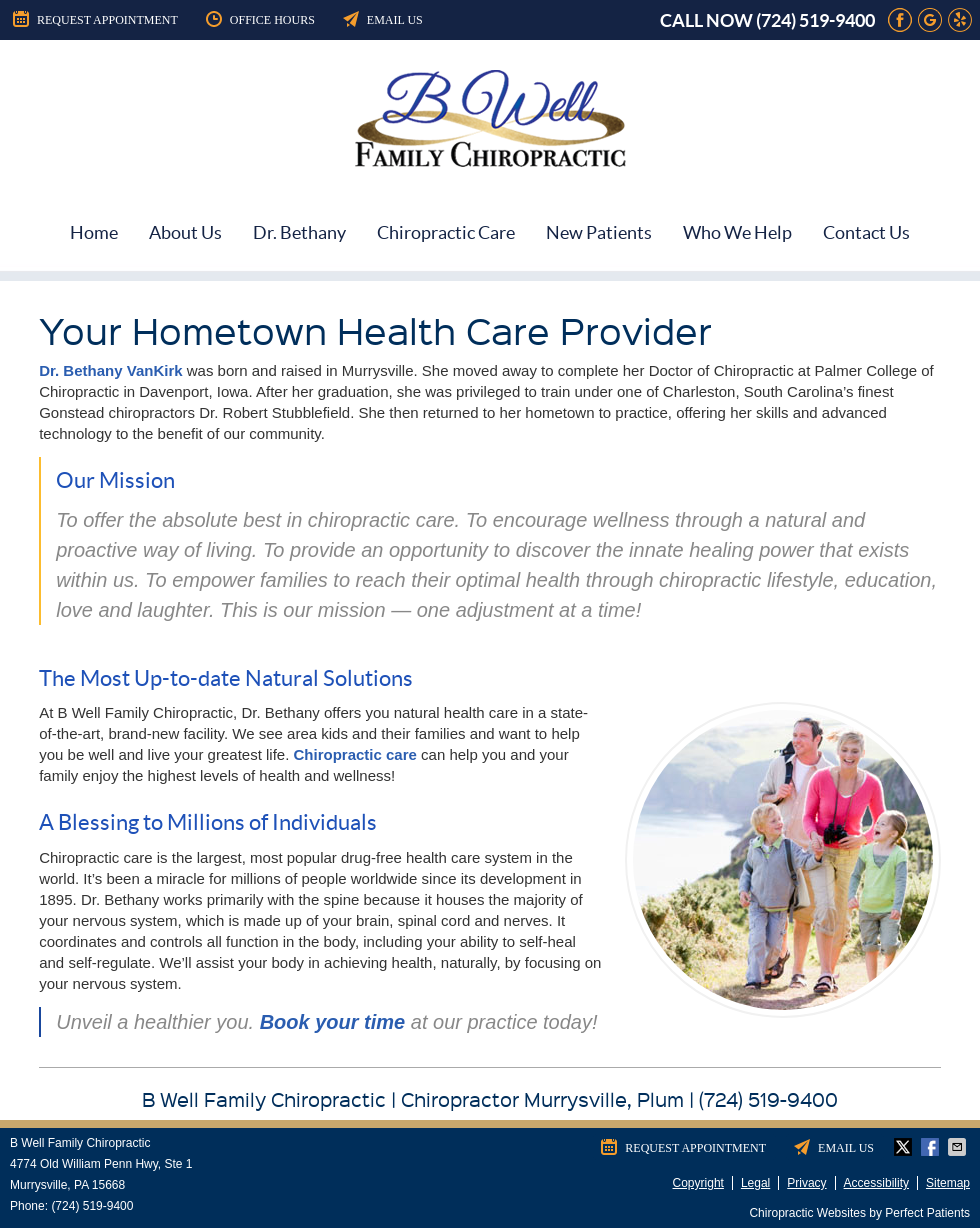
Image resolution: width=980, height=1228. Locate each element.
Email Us (381, 19)
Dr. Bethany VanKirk (110, 370)
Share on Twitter (905, 1147)
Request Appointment (94, 19)
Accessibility (876, 1183)
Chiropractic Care (446, 232)
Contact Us (866, 232)
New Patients (599, 232)
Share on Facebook (932, 1147)
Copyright (698, 1183)
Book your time (333, 1022)
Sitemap (948, 1183)
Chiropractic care (355, 754)
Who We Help (737, 232)
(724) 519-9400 (815, 20)
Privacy (806, 1183)
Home (94, 232)
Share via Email (959, 1147)
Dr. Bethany (299, 232)
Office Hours (259, 19)
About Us (185, 232)
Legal (755, 1183)
